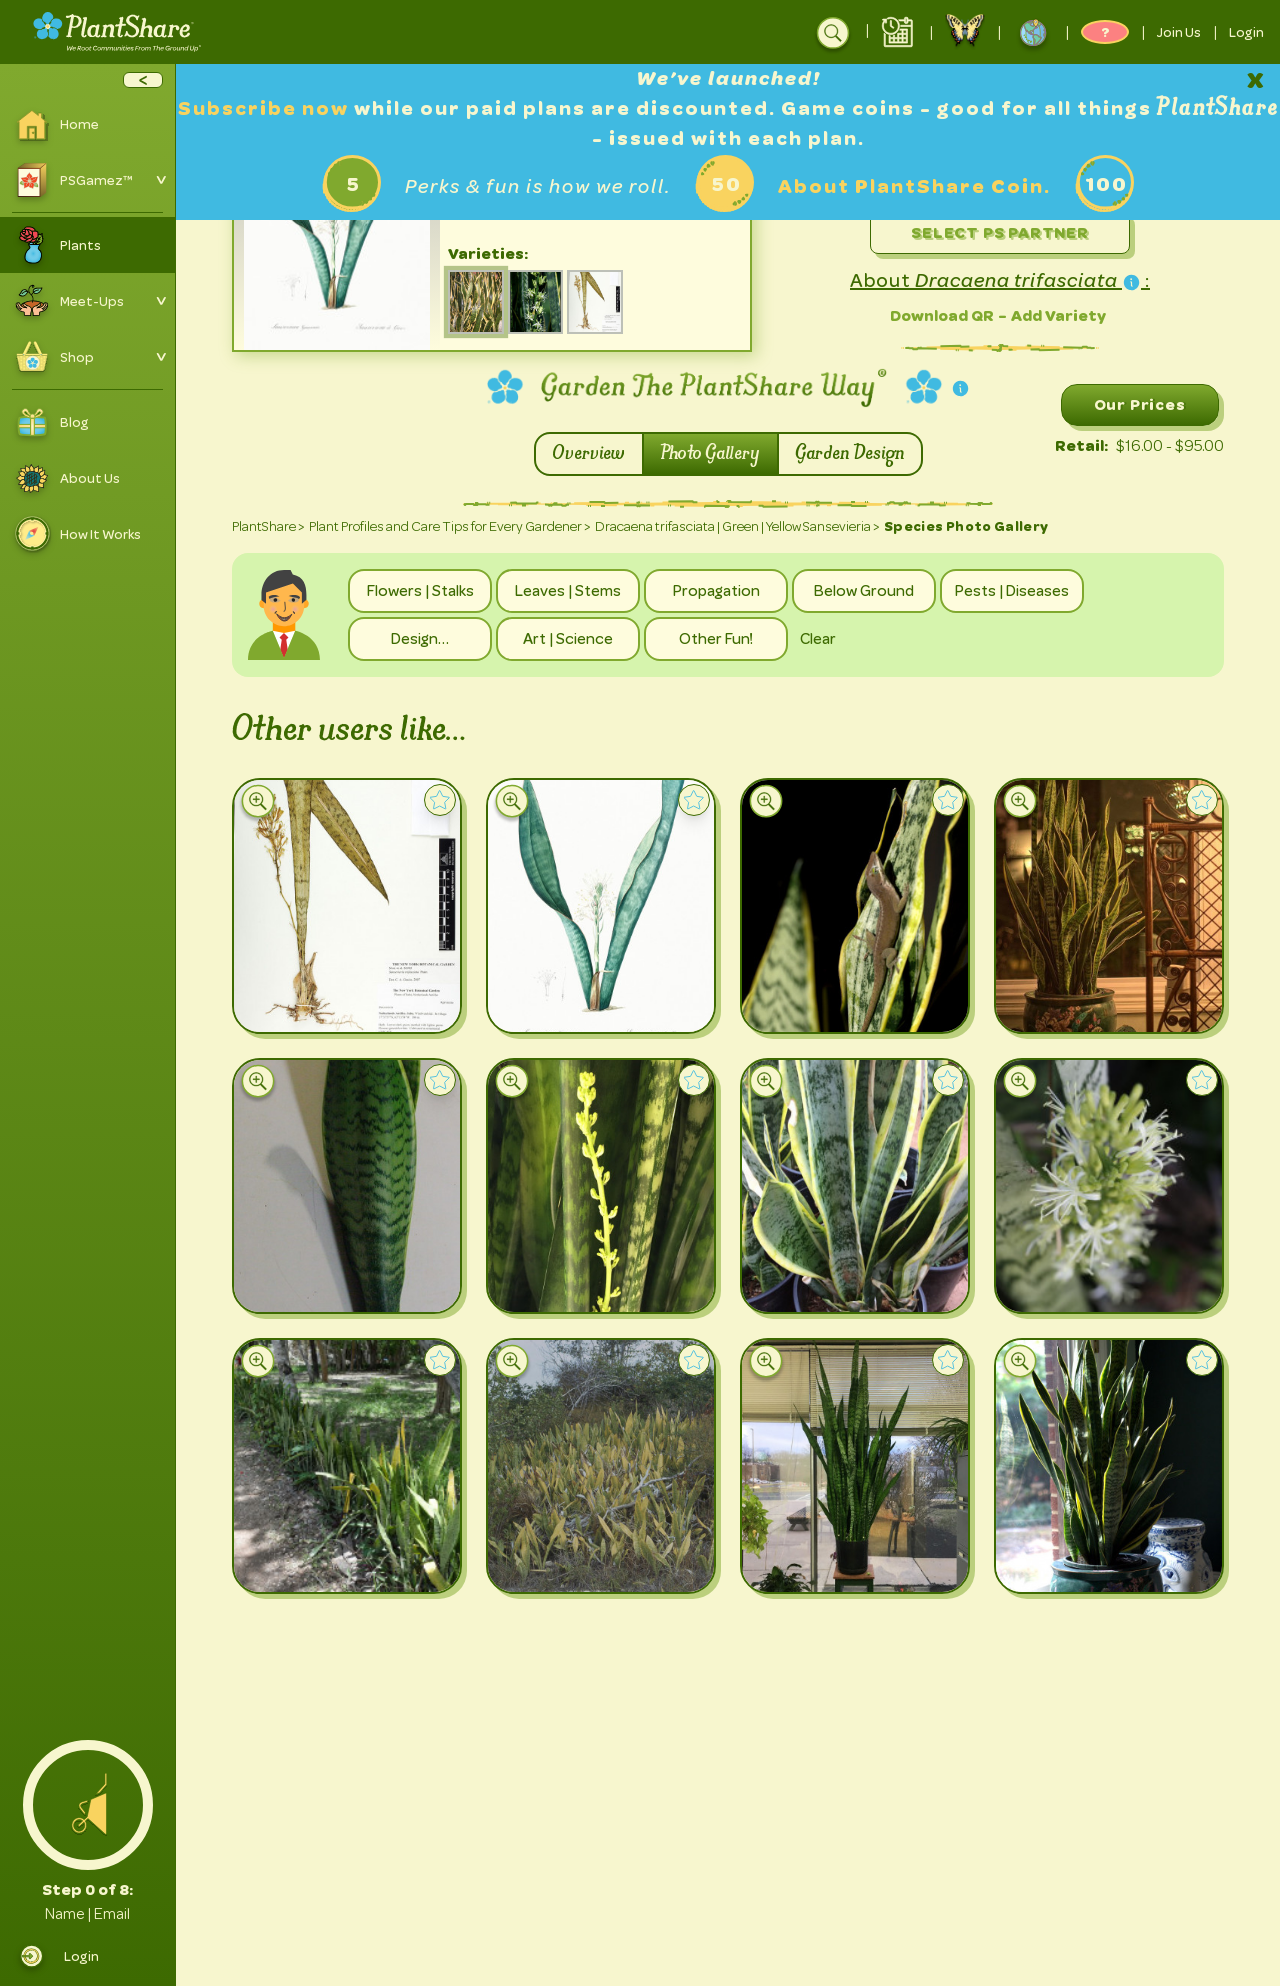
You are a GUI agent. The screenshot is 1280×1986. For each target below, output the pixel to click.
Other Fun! (716, 639)
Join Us (1179, 32)
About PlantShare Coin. (914, 186)
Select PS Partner (1000, 232)
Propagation (716, 591)
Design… (420, 639)
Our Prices (1140, 404)
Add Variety (1058, 315)
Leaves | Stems (568, 591)
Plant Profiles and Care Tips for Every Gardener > (450, 526)
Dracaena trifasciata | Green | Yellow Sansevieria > (737, 526)
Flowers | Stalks (420, 591)
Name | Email (87, 1914)
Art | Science (568, 639)
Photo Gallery (710, 454)
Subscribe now (266, 108)
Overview (589, 454)
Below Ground (864, 591)
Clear (818, 639)
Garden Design (850, 454)
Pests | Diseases (1012, 591)
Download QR (942, 315)
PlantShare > (268, 526)
